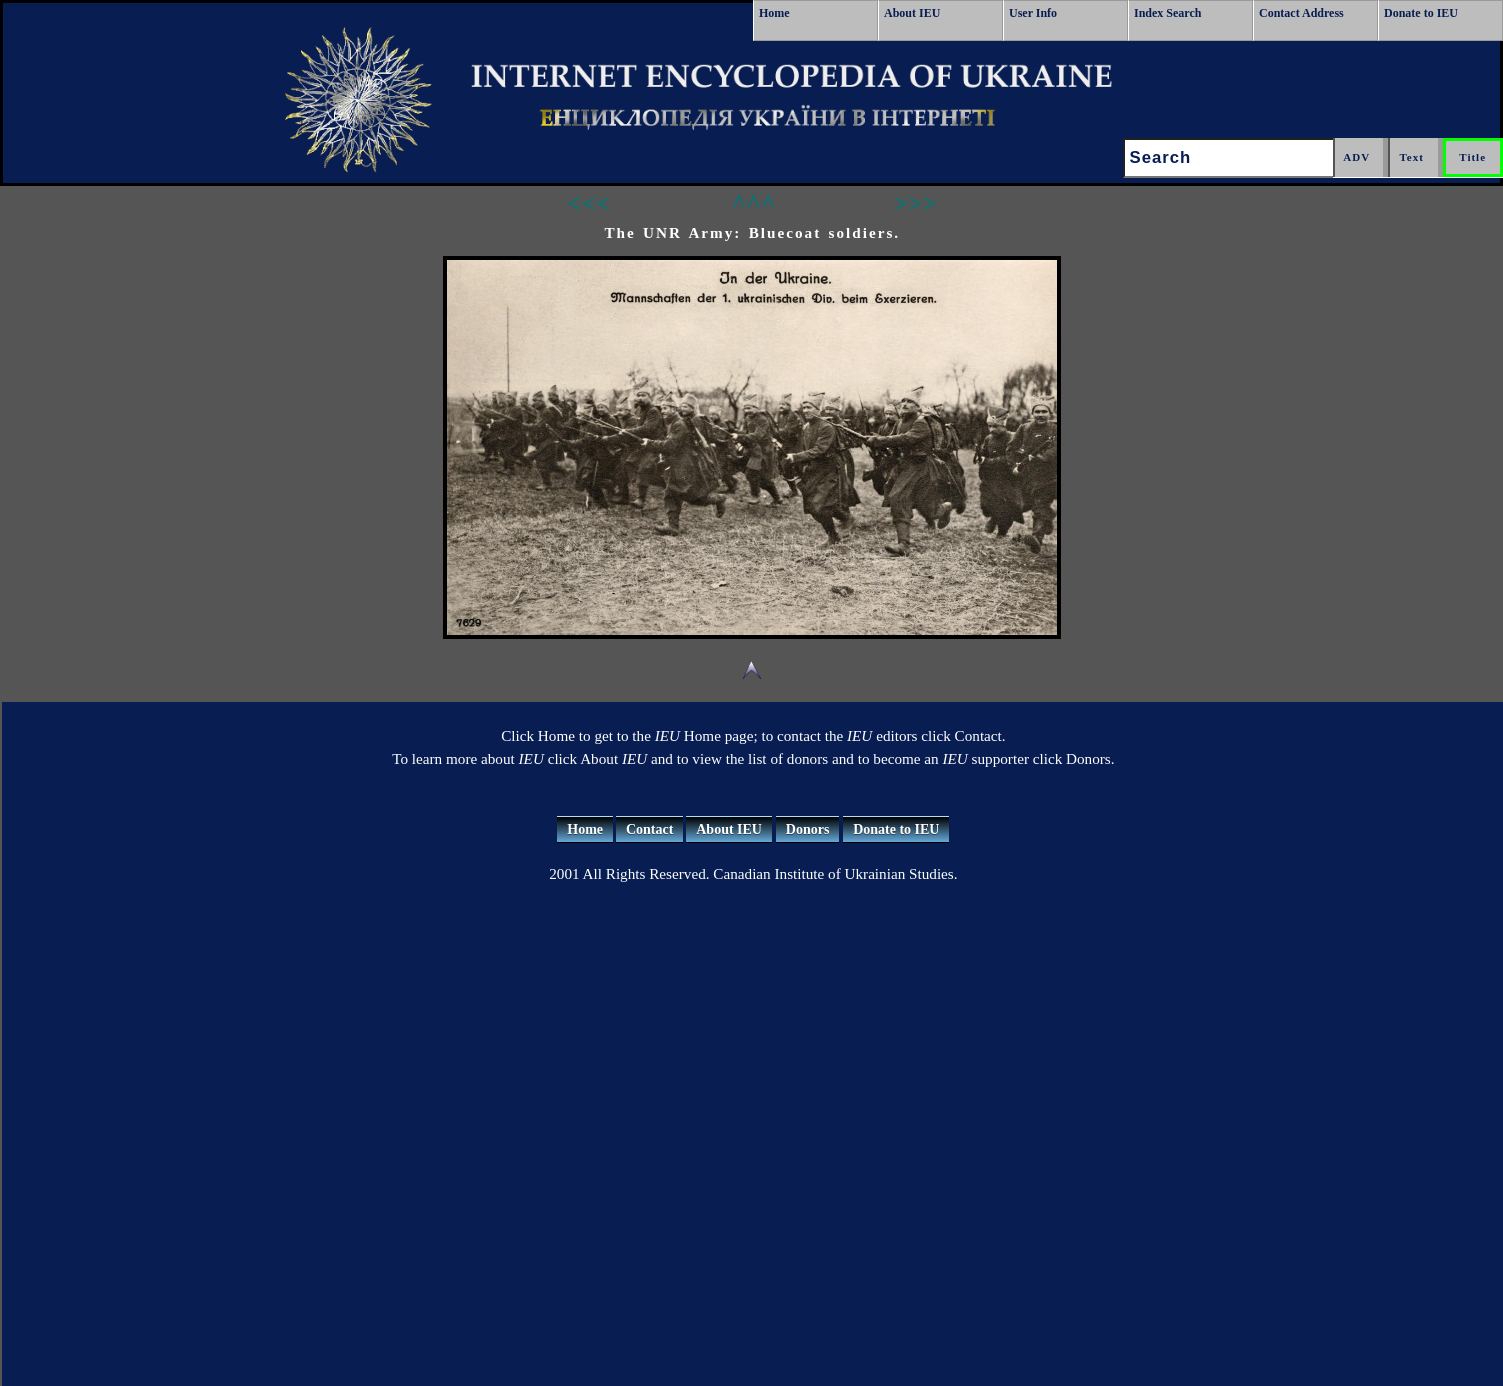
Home (774, 13)
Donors (808, 829)
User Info (1033, 13)
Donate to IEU (1421, 13)
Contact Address (1301, 13)
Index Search (1167, 13)
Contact (649, 829)
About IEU (912, 13)
